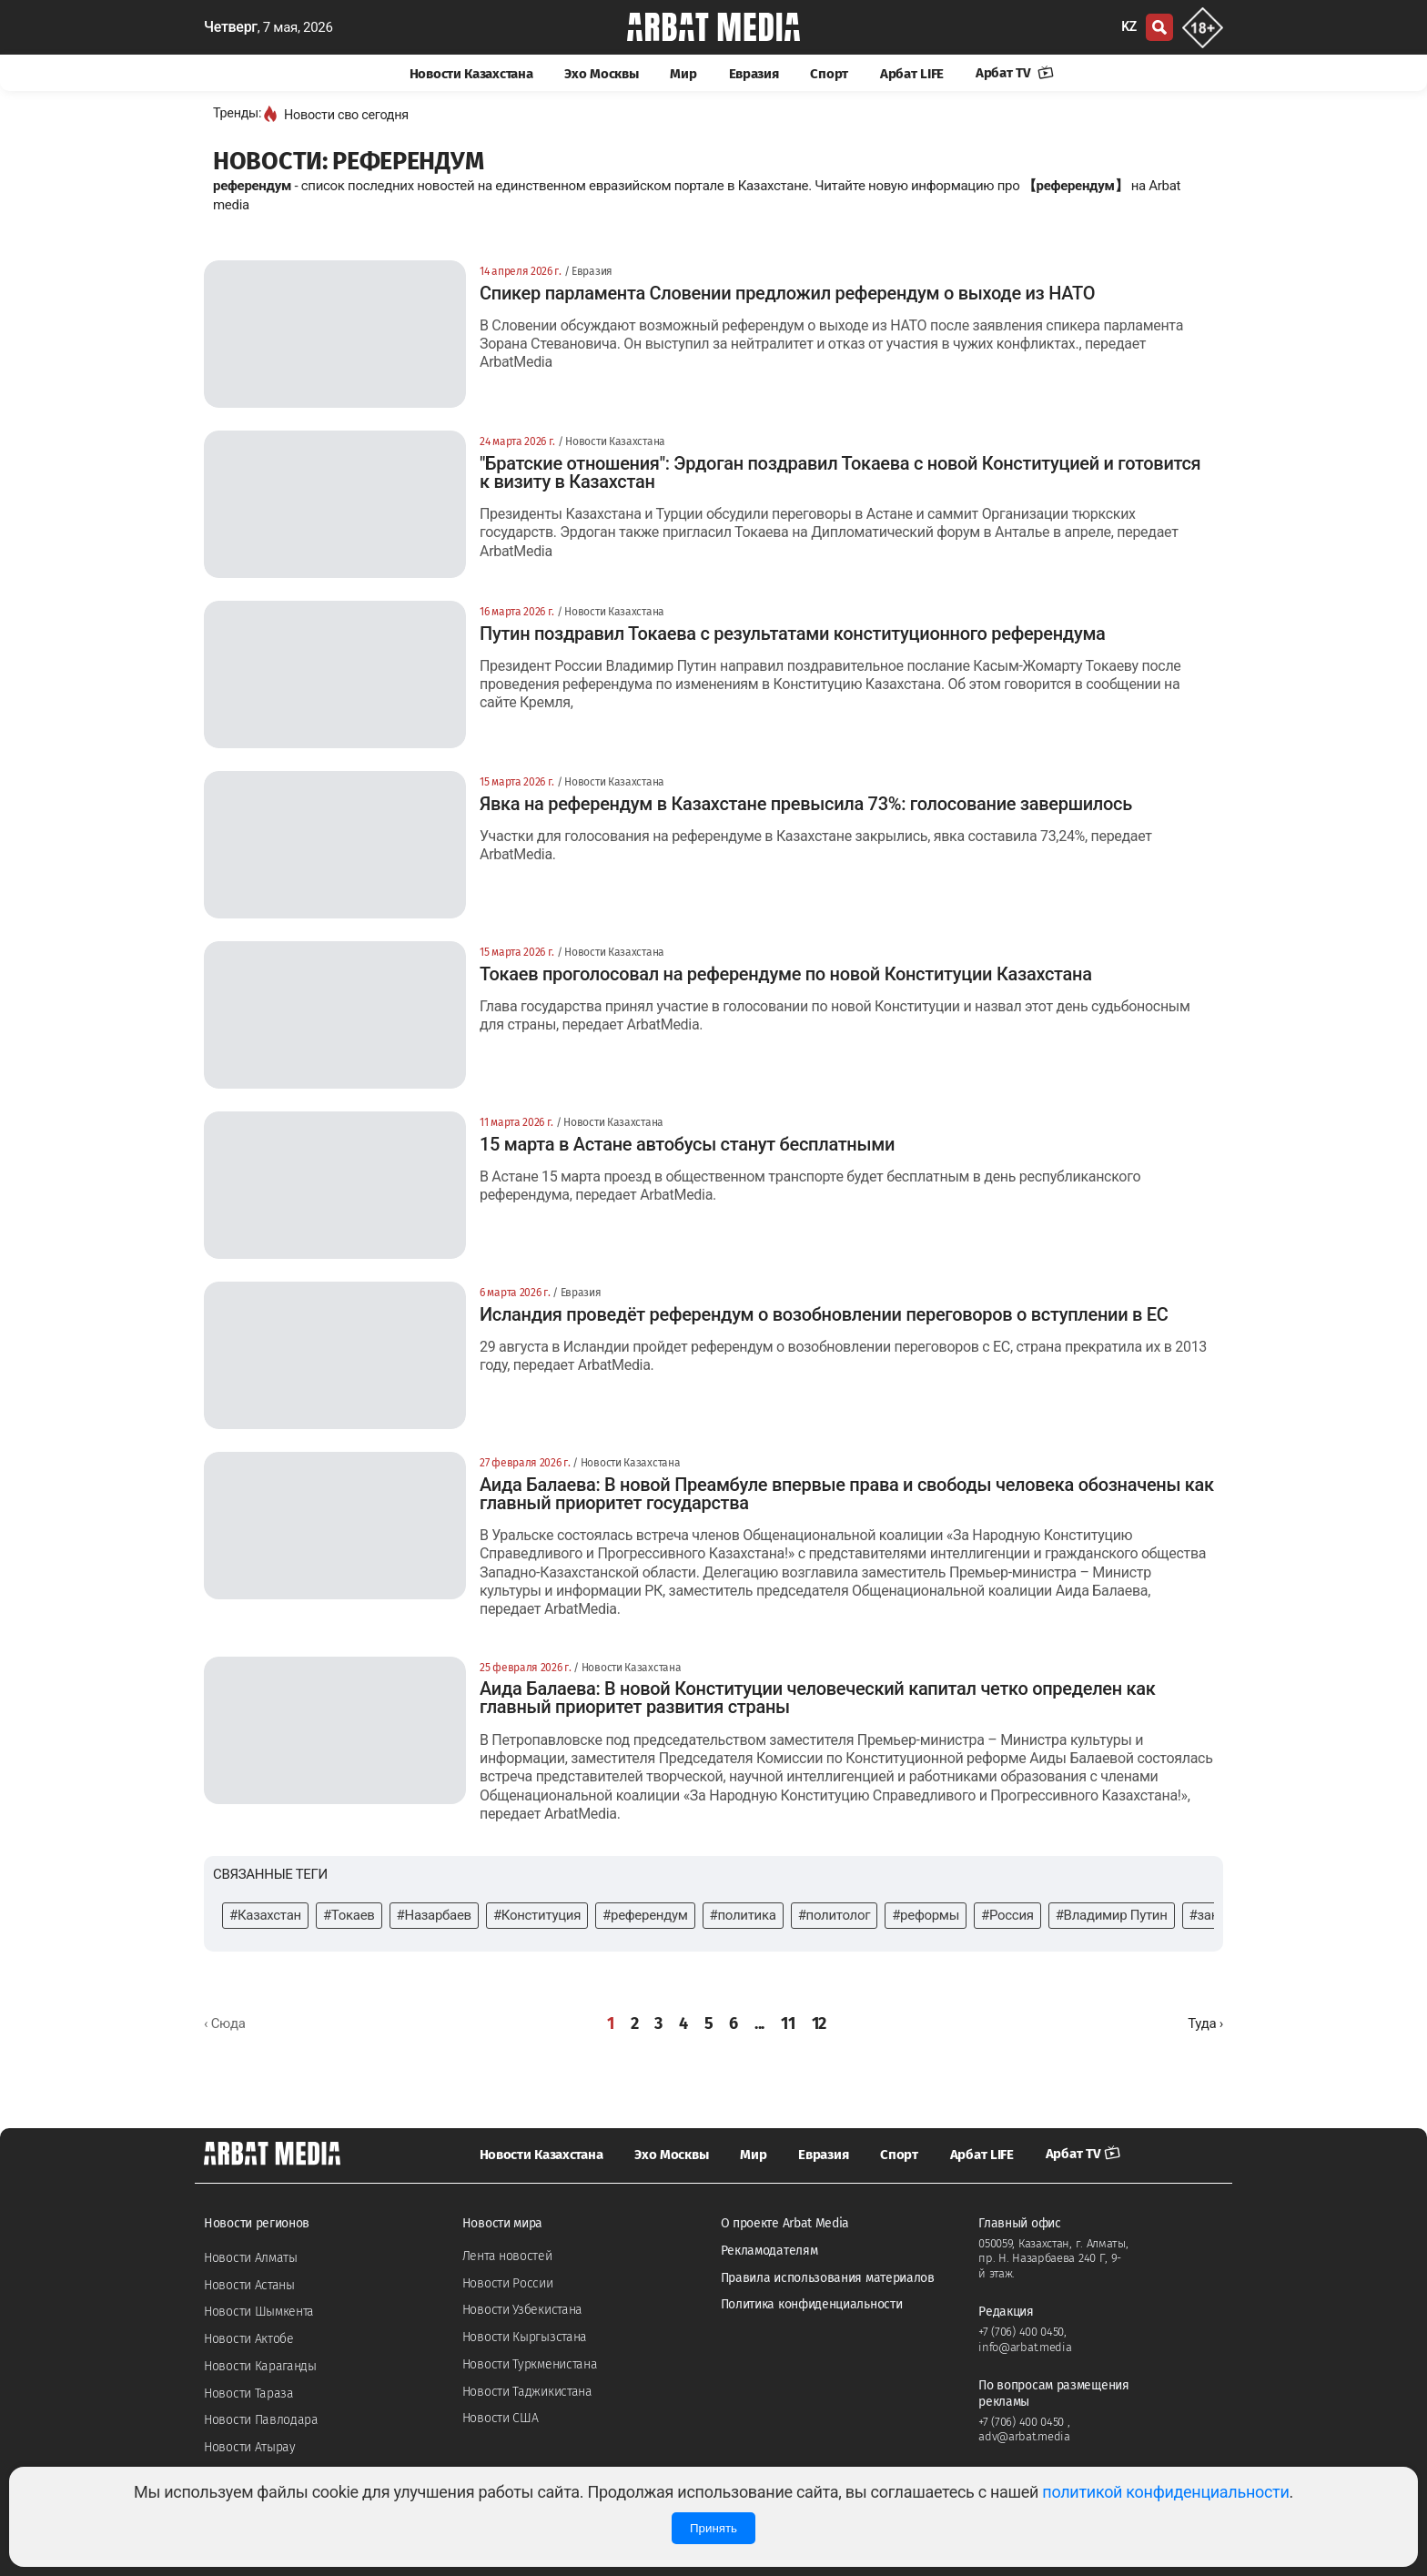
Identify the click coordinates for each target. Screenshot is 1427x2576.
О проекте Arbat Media (785, 2223)
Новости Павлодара (261, 2420)
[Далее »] (1205, 2023)
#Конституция (537, 1915)
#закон (1211, 1915)
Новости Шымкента (259, 2311)
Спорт (829, 74)
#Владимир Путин (1112, 1915)
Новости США (500, 2418)
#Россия (1007, 1915)
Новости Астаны (249, 2285)
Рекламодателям (769, 2250)
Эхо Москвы (601, 74)
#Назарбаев (434, 1915)
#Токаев (349, 1915)
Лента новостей (507, 2256)
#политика (743, 1915)
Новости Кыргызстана (524, 2337)
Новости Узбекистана (522, 2309)
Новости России (507, 2283)
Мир (683, 74)
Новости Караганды (260, 2366)
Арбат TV (1015, 73)
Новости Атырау (250, 2447)
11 (787, 2023)
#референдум (644, 1915)
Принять (713, 2528)
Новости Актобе (249, 2339)
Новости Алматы (251, 2258)
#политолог (834, 1915)
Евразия (754, 74)
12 (819, 2023)
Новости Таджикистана (527, 2391)
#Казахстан (265, 1915)
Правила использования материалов (828, 2278)
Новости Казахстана (471, 74)
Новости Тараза (249, 2393)
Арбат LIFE (912, 74)
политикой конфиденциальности (1165, 2491)
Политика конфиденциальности (812, 2304)
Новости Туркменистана (530, 2364)
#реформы (925, 1915)
